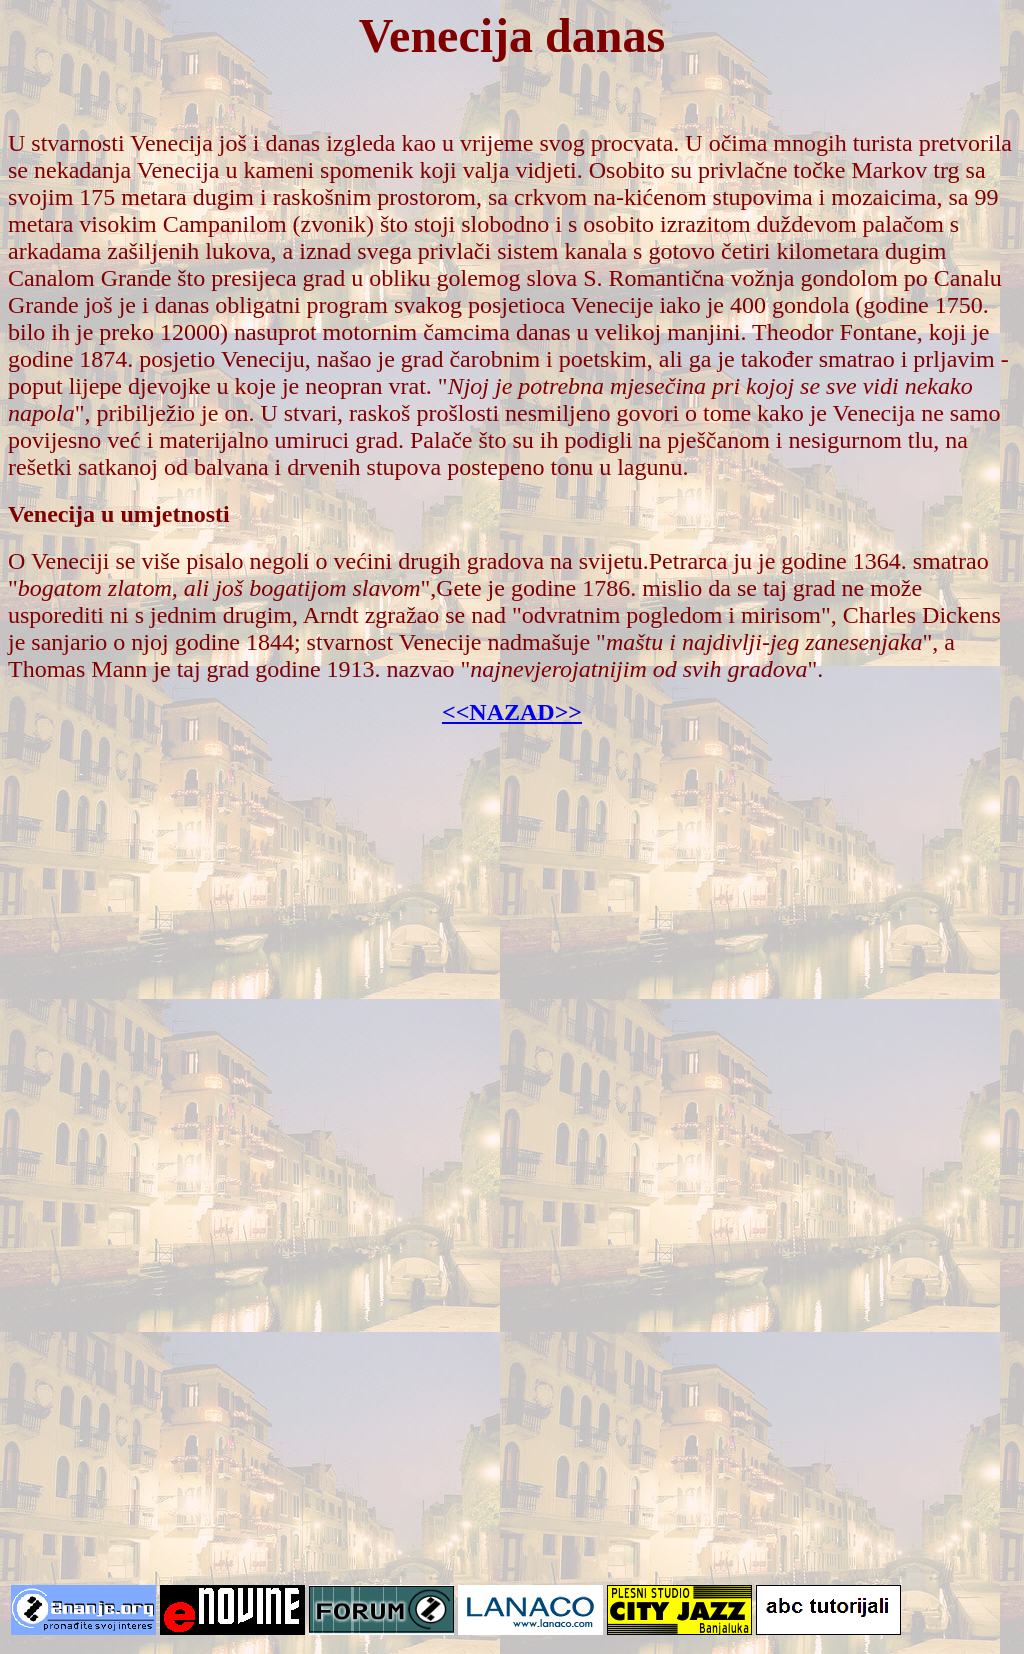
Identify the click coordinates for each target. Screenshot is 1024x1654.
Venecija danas (512, 35)
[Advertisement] (512, 950)
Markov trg (905, 170)
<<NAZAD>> (512, 712)
